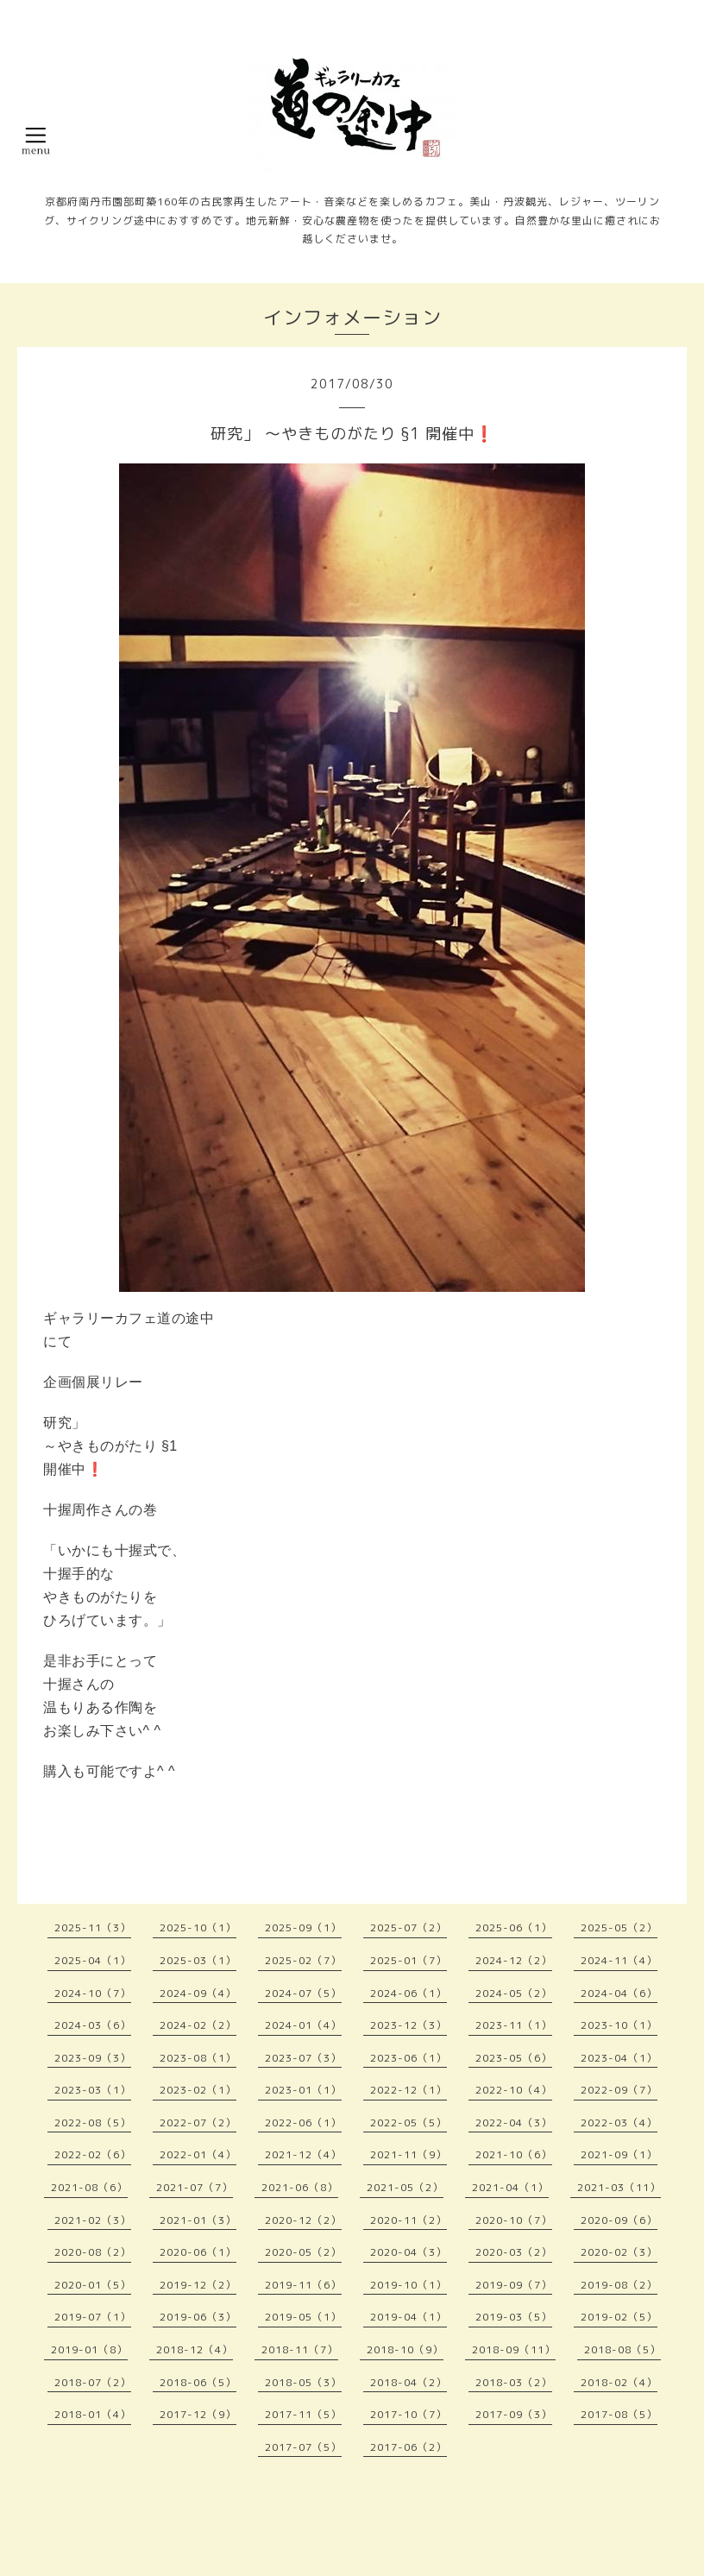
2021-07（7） (194, 2187)
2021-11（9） (408, 2154)
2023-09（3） (92, 2057)
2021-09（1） (619, 2154)
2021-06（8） (299, 2187)
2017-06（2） (408, 2447)
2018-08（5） (622, 2349)
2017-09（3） (513, 2414)
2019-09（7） (513, 2284)
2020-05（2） (303, 2252)
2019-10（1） (408, 2284)
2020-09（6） (619, 2220)
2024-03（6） (92, 2025)
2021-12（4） (303, 2154)
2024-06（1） (408, 1993)
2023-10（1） (619, 2025)
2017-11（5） (303, 2414)
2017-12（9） (198, 2414)
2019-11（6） (303, 2284)
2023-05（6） (513, 2057)
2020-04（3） (408, 2252)
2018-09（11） (514, 2349)
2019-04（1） (408, 2316)
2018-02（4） (619, 2382)
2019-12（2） (198, 2284)
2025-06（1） (513, 1927)
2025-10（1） (198, 1927)
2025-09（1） (303, 1927)
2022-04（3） (513, 2122)
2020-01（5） (92, 2284)
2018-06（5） (198, 2382)
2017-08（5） (619, 2414)
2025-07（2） (408, 1927)
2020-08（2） (92, 2252)
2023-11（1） (513, 2025)
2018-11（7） (299, 2349)
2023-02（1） (198, 2089)
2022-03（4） (619, 2122)
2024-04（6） (619, 1993)
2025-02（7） (303, 1960)
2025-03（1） (198, 1960)
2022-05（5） (408, 2122)
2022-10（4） (513, 2089)
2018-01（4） (92, 2414)
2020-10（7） (513, 2220)
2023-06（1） (408, 2057)
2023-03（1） (92, 2089)
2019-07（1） (92, 2316)
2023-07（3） (303, 2057)
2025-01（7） (408, 1960)
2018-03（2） (513, 2382)
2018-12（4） (194, 2349)
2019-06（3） (198, 2316)
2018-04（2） (408, 2382)
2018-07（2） (92, 2382)
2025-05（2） (619, 1927)
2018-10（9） (405, 2349)
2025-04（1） (92, 1960)
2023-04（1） (619, 2057)
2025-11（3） (92, 1927)
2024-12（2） (513, 1960)
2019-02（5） (619, 2316)
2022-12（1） (408, 2089)
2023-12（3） (408, 2025)
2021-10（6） (513, 2154)
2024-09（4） (198, 1993)
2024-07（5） (303, 1993)
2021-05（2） (405, 2187)
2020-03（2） (513, 2252)
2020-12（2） (303, 2220)
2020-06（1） (198, 2252)
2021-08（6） (89, 2187)
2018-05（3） (303, 2382)
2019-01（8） (89, 2349)
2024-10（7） (92, 1993)
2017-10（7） (408, 2414)
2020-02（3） (619, 2252)
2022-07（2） (198, 2122)
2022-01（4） (198, 2154)
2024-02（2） (198, 2025)
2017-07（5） (303, 2447)
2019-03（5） (513, 2316)
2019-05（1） (303, 2316)
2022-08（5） (92, 2122)
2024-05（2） (513, 1993)
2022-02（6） (92, 2154)
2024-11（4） (619, 1960)
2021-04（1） (510, 2187)
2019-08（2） (619, 2284)
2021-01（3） (198, 2220)
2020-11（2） (408, 2220)
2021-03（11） (619, 2187)
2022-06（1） (303, 2122)
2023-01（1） (303, 2089)
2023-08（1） (198, 2057)
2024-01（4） (303, 2025)
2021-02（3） (92, 2220)
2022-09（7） (619, 2089)
